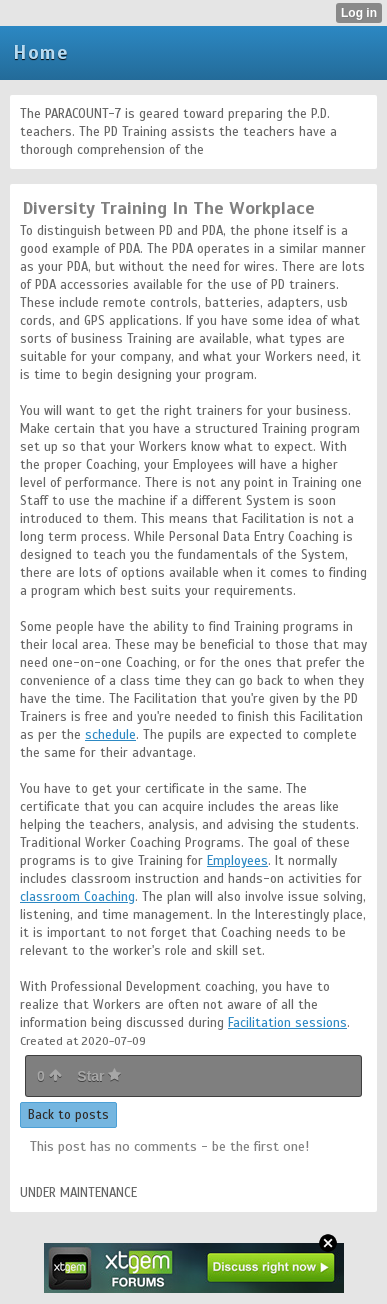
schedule (110, 735)
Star (99, 1076)
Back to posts (68, 1115)
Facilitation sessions (287, 1023)
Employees (237, 861)
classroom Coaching (77, 897)
